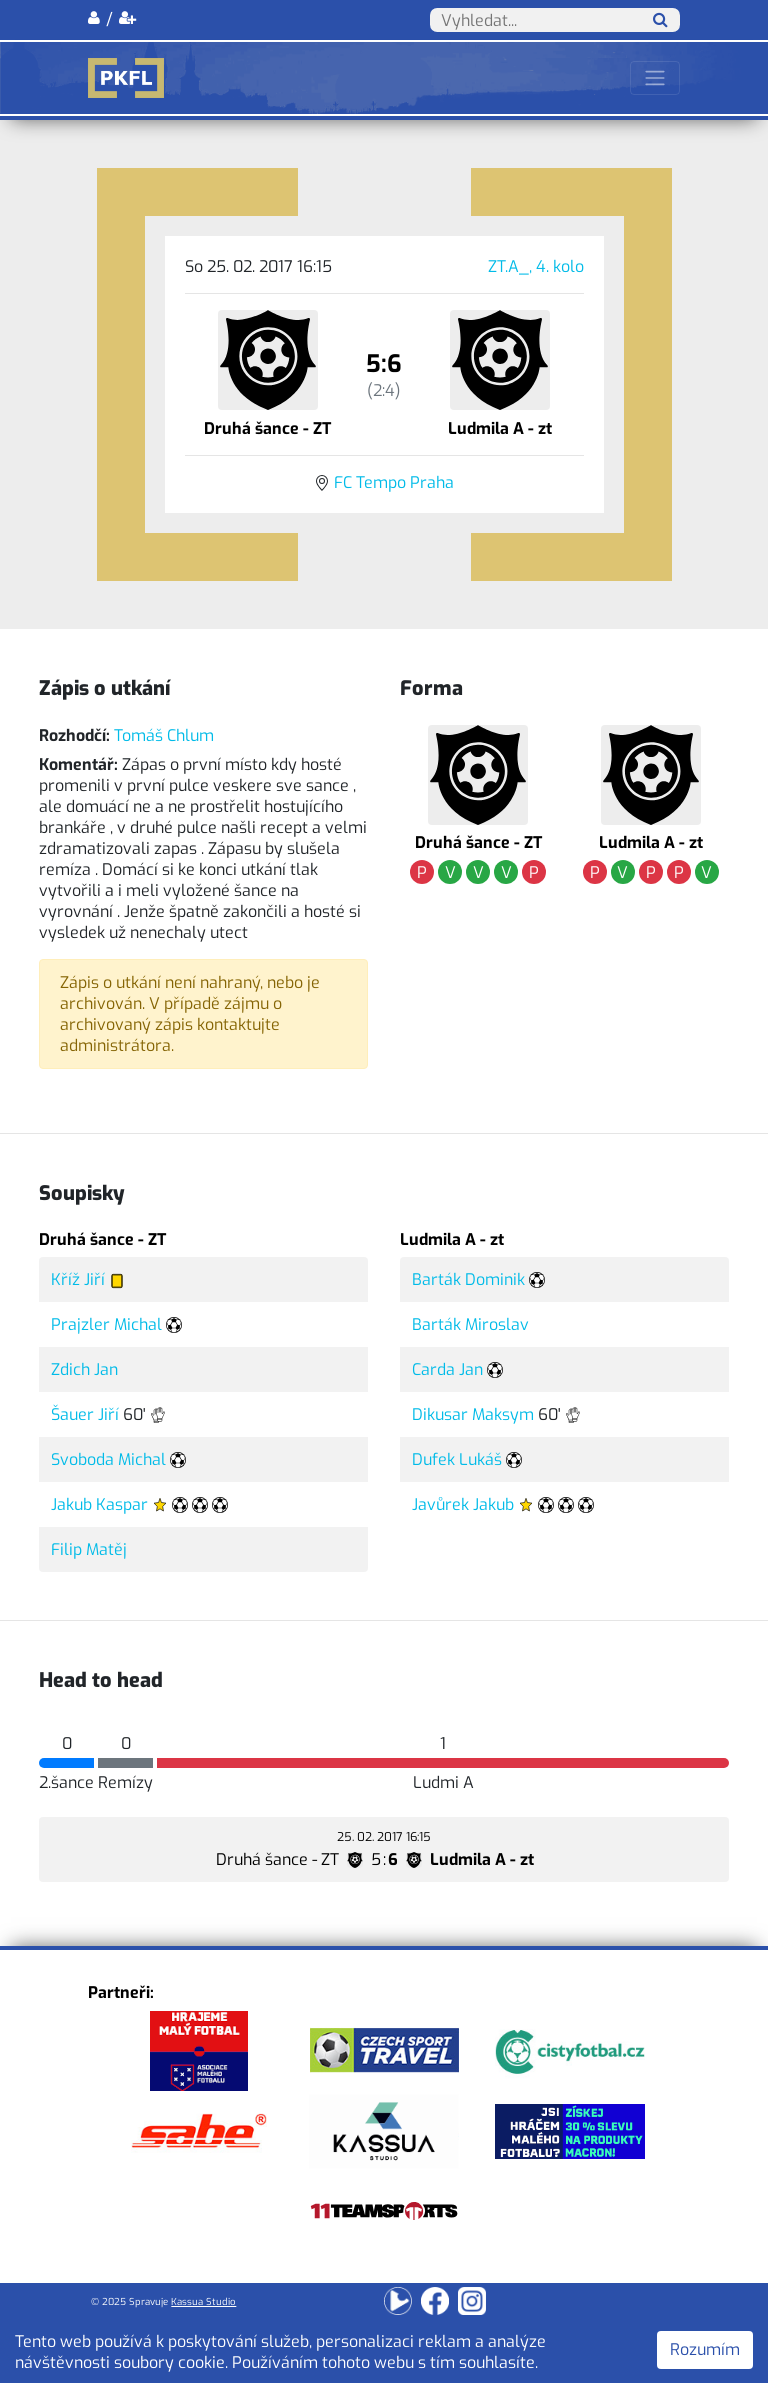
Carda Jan (447, 1369)
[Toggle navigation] (655, 78)
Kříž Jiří (78, 1279)
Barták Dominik (468, 1279)
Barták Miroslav (470, 1324)
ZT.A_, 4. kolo (536, 266)
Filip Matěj (89, 1549)
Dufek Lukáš (457, 1459)
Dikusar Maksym (473, 1414)
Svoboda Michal (108, 1459)
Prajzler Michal (106, 1324)
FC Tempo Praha (394, 482)
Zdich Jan (84, 1369)
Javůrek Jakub (463, 1504)
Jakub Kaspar (99, 1504)
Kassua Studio (203, 2301)
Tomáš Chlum (164, 735)
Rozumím (705, 2349)
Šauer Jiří (85, 1414)
